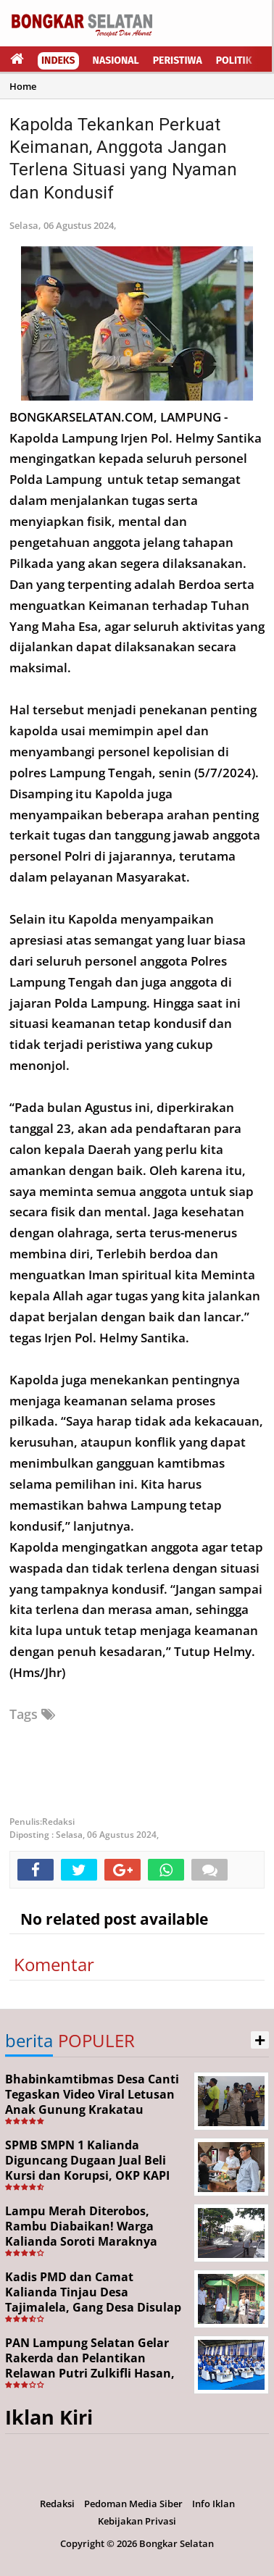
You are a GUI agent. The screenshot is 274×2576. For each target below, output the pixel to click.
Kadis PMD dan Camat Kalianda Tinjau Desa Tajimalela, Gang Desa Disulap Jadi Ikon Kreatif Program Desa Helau (94, 2307)
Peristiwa (177, 60)
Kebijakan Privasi (137, 2520)
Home (22, 86)
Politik (234, 60)
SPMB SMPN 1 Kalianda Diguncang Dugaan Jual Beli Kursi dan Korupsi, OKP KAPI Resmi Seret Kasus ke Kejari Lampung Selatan (87, 2175)
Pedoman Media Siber (133, 2503)
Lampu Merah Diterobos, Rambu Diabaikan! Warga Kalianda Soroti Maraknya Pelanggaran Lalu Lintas (81, 2233)
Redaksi (57, 2503)
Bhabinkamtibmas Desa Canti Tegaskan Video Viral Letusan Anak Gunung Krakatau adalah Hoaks (92, 2101)
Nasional (116, 60)
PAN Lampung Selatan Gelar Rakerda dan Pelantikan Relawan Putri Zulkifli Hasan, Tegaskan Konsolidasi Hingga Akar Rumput (90, 2373)
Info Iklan (213, 2503)
